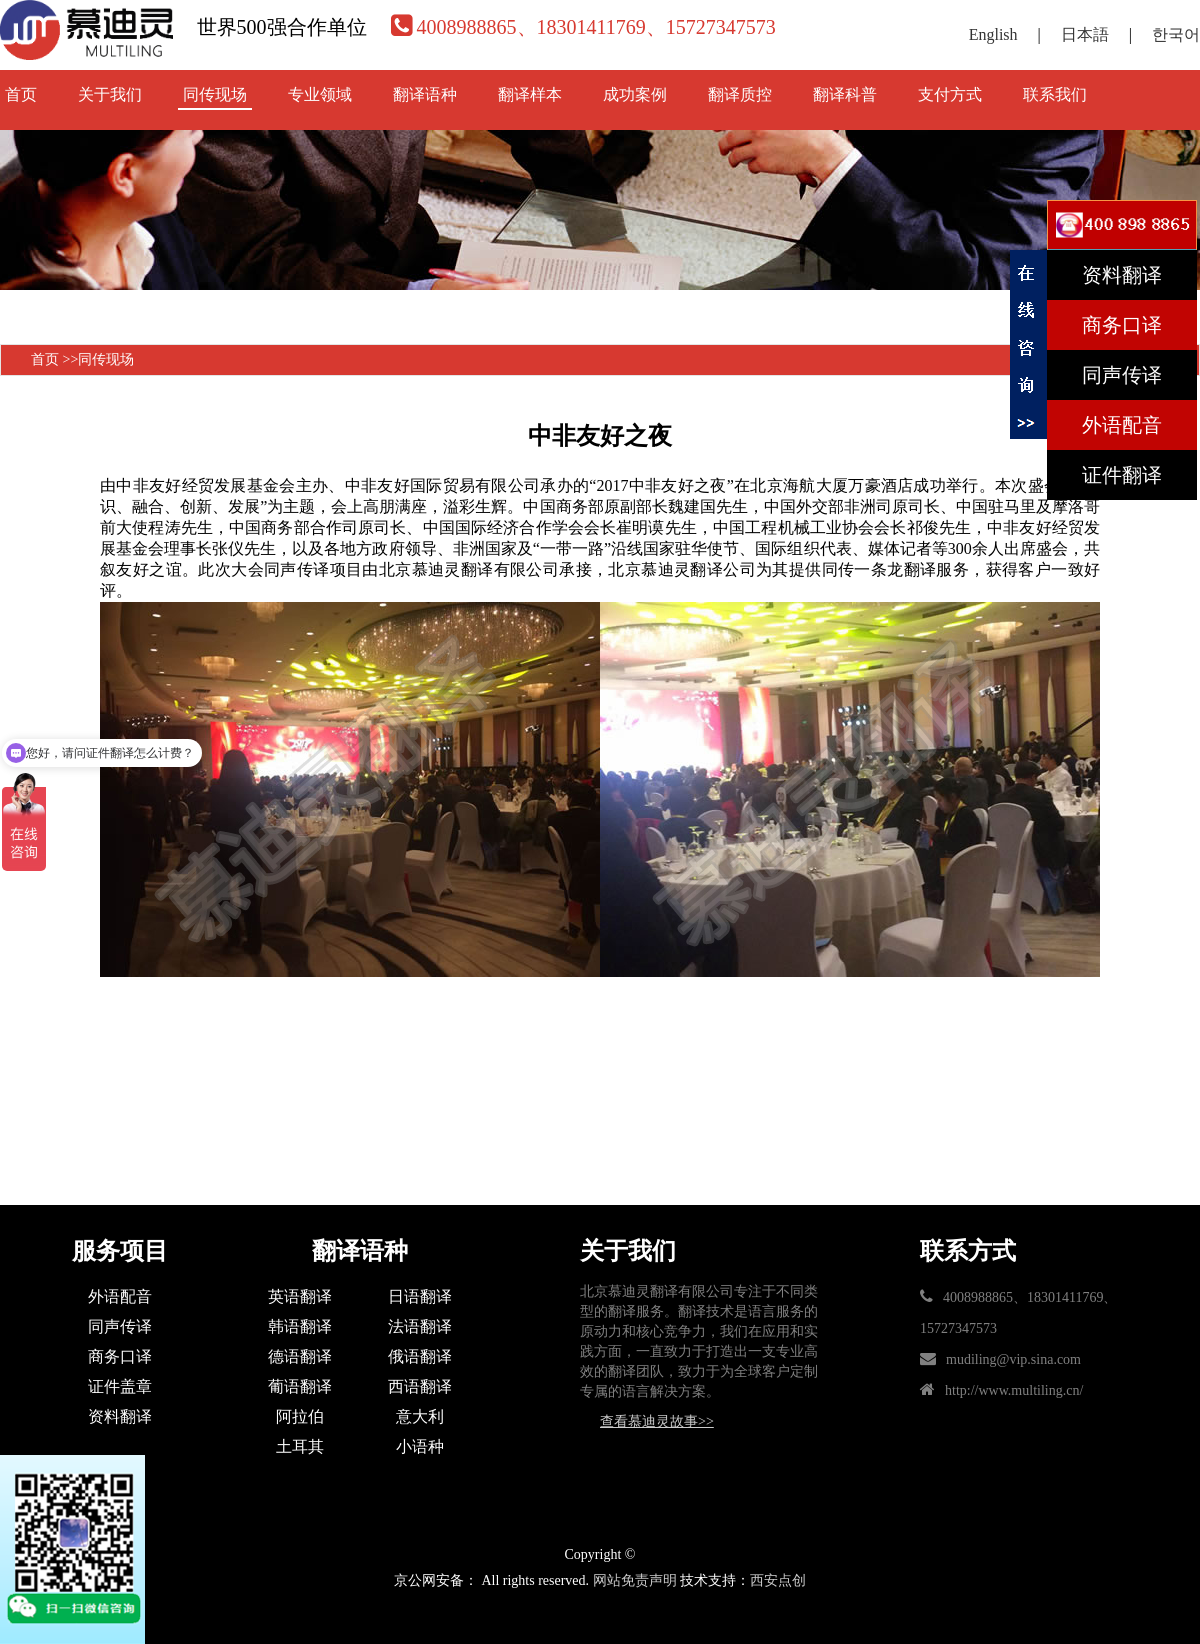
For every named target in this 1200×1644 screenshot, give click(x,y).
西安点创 (778, 1580)
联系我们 (1055, 94)
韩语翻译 (300, 1326)
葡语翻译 (300, 1386)
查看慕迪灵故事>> (657, 1421)
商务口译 (120, 1356)
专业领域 (320, 94)
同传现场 (215, 94)
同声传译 (120, 1326)
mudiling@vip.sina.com (1013, 1359)
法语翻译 (420, 1326)
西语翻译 (420, 1386)
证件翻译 (1122, 475)
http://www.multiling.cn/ (1014, 1390)
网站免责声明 (635, 1580)
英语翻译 (300, 1296)
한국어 (1176, 34)
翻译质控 (740, 94)
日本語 (1085, 34)
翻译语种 (425, 94)
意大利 (420, 1416)
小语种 (420, 1446)
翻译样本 (530, 94)
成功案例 (635, 94)
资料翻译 (120, 1416)
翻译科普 (845, 94)
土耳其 (300, 1446)
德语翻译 (300, 1356)
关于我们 (110, 94)
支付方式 (950, 94)
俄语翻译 (420, 1356)
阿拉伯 (300, 1416)
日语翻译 (420, 1296)
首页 (21, 94)
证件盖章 (120, 1386)
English (993, 34)
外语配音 (120, 1296)
